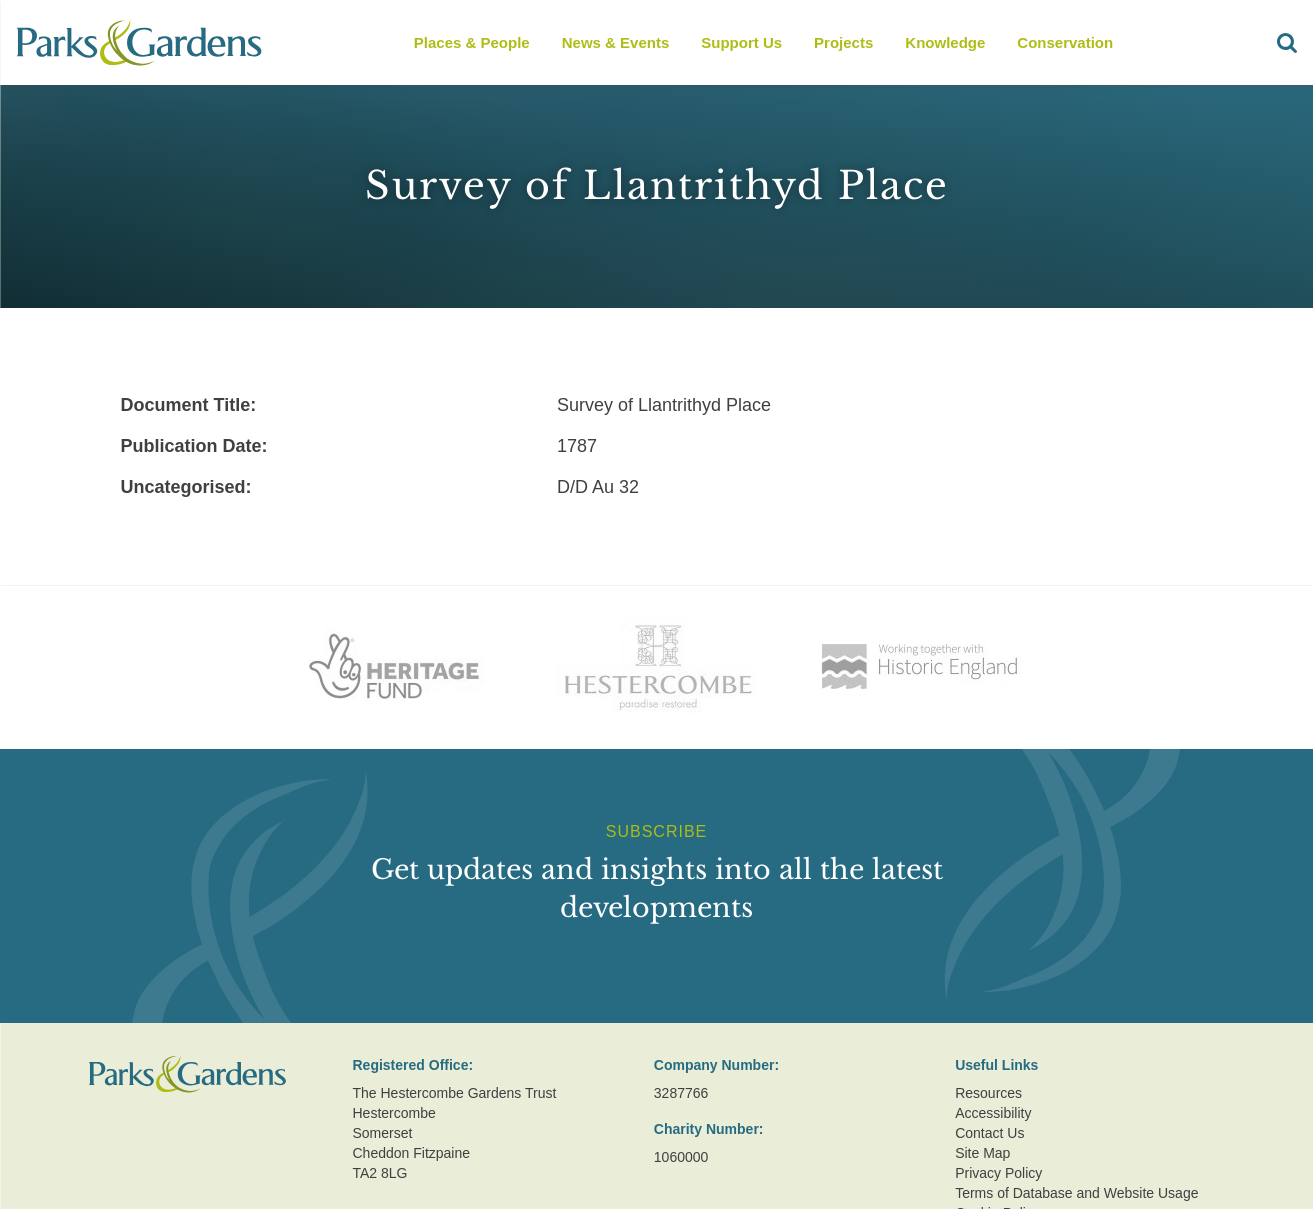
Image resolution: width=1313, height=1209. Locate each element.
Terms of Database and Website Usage (1076, 1193)
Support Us (741, 42)
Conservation (1065, 42)
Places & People (472, 42)
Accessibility (993, 1113)
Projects (843, 42)
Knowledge (945, 42)
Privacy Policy (998, 1173)
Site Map (982, 1153)
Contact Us (989, 1133)
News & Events (616, 42)
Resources (988, 1093)
